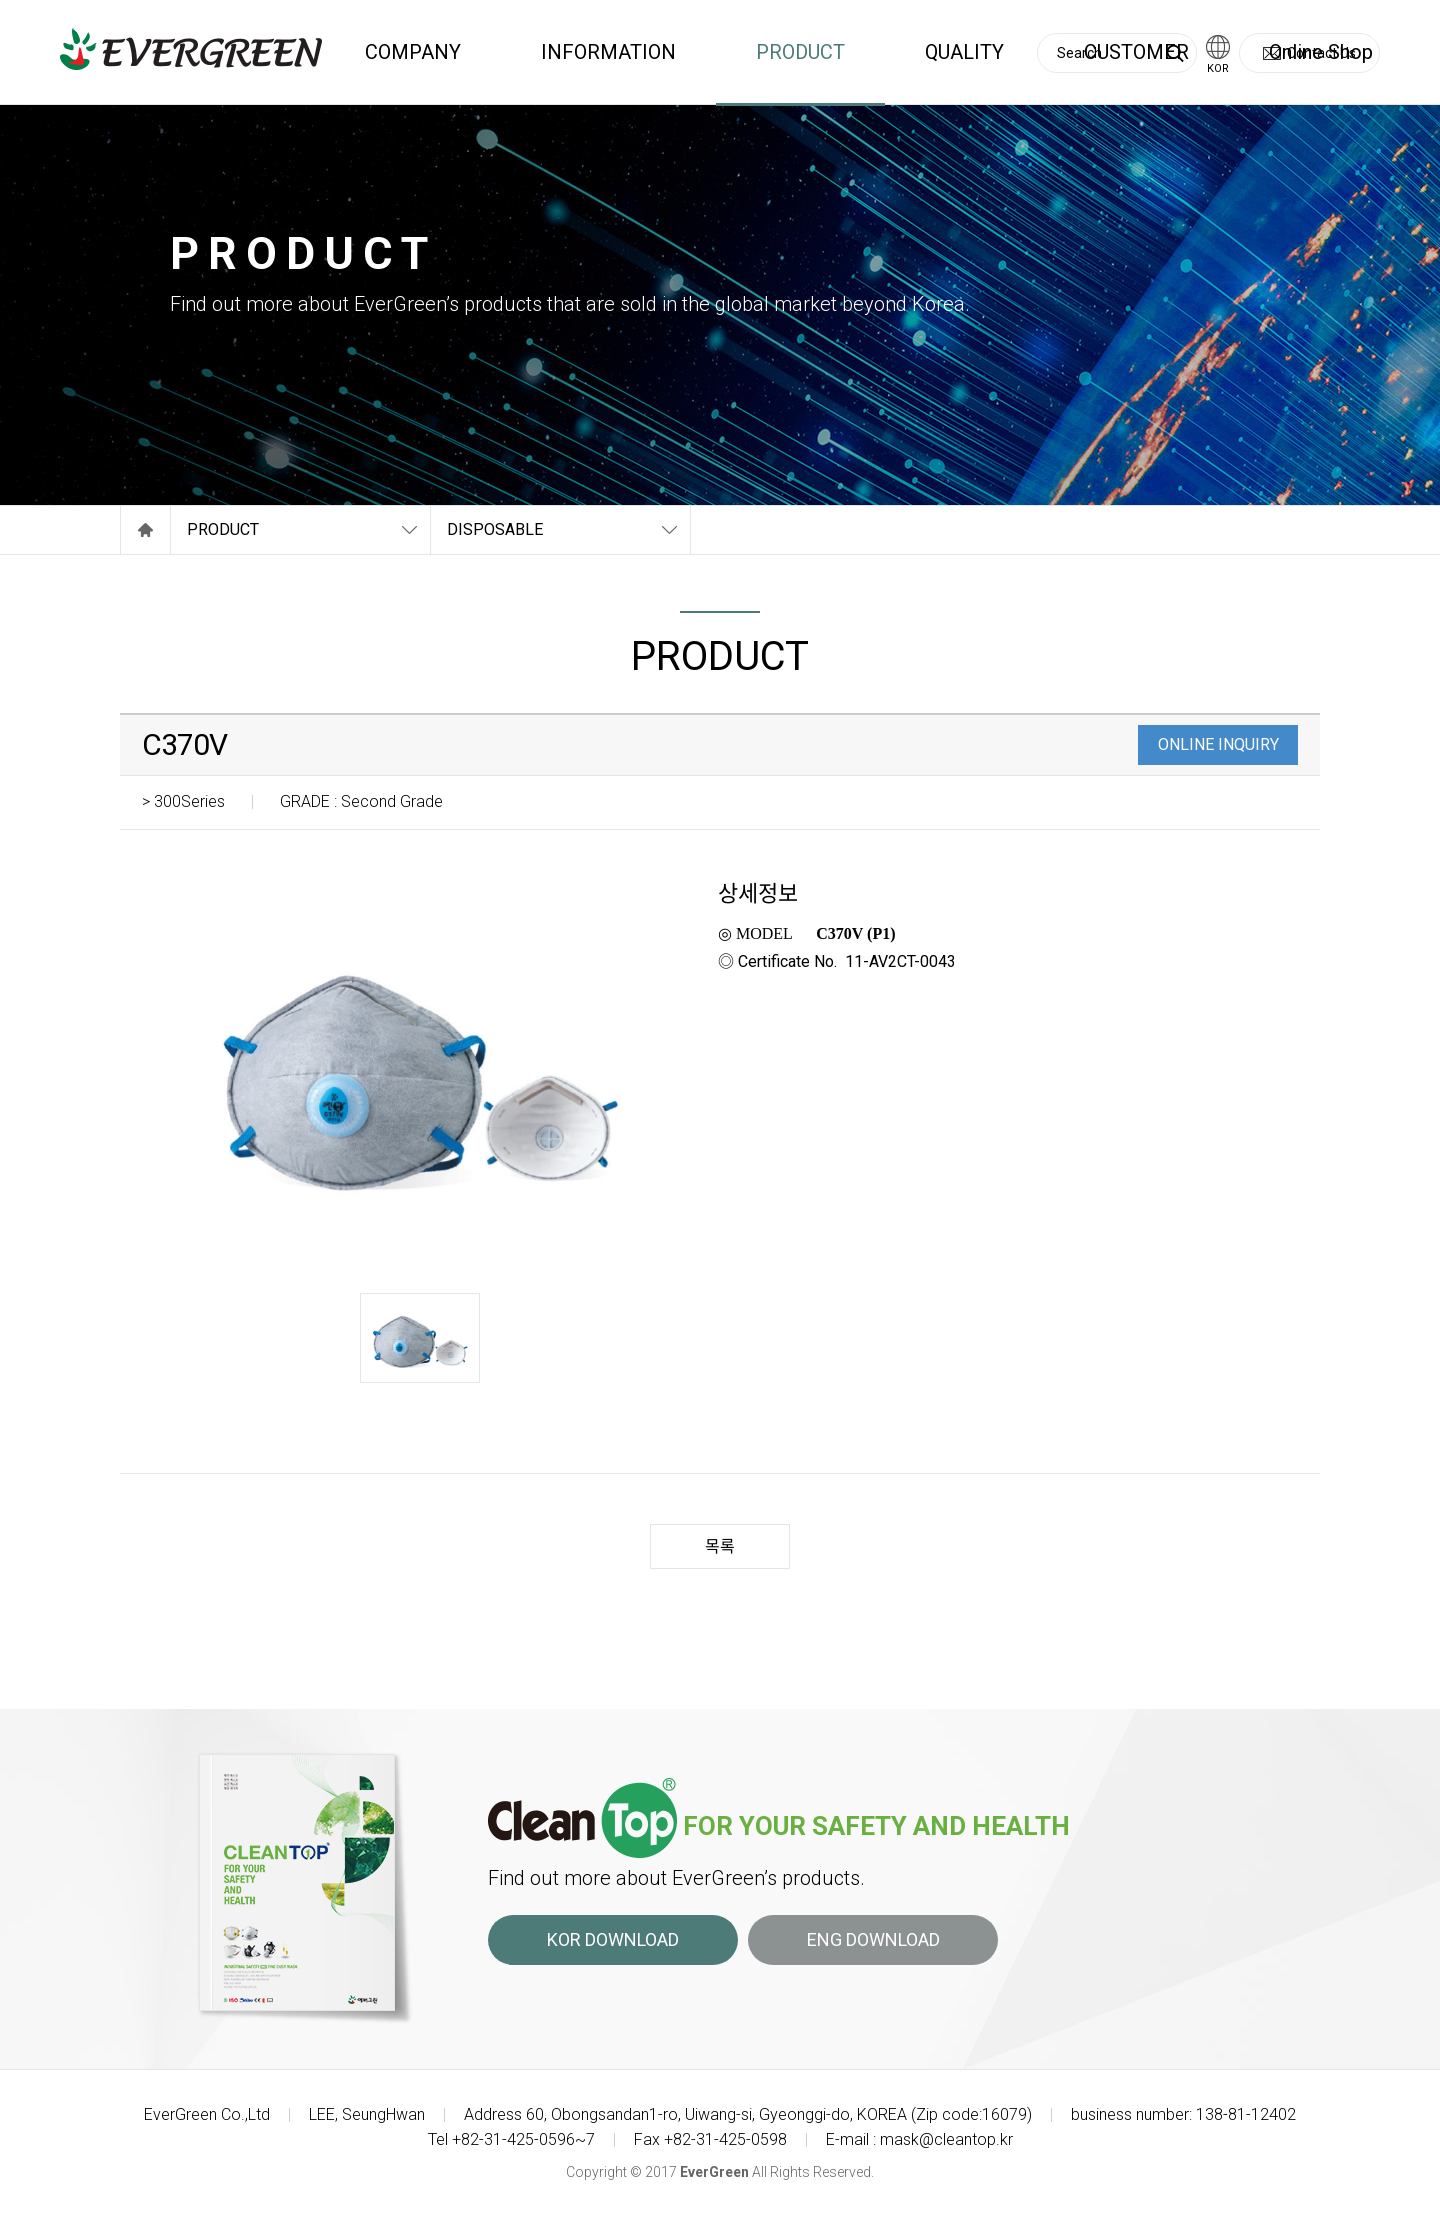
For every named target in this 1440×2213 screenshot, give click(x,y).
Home (145, 530)
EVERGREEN (191, 49)
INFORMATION (608, 52)
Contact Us (1321, 53)
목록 (720, 1546)
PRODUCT (800, 52)
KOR (1218, 68)
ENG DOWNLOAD (873, 1939)
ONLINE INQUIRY (1218, 744)
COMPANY (413, 52)
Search (1174, 53)
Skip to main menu (0, 0)
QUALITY (964, 52)
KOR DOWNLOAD (613, 1939)
